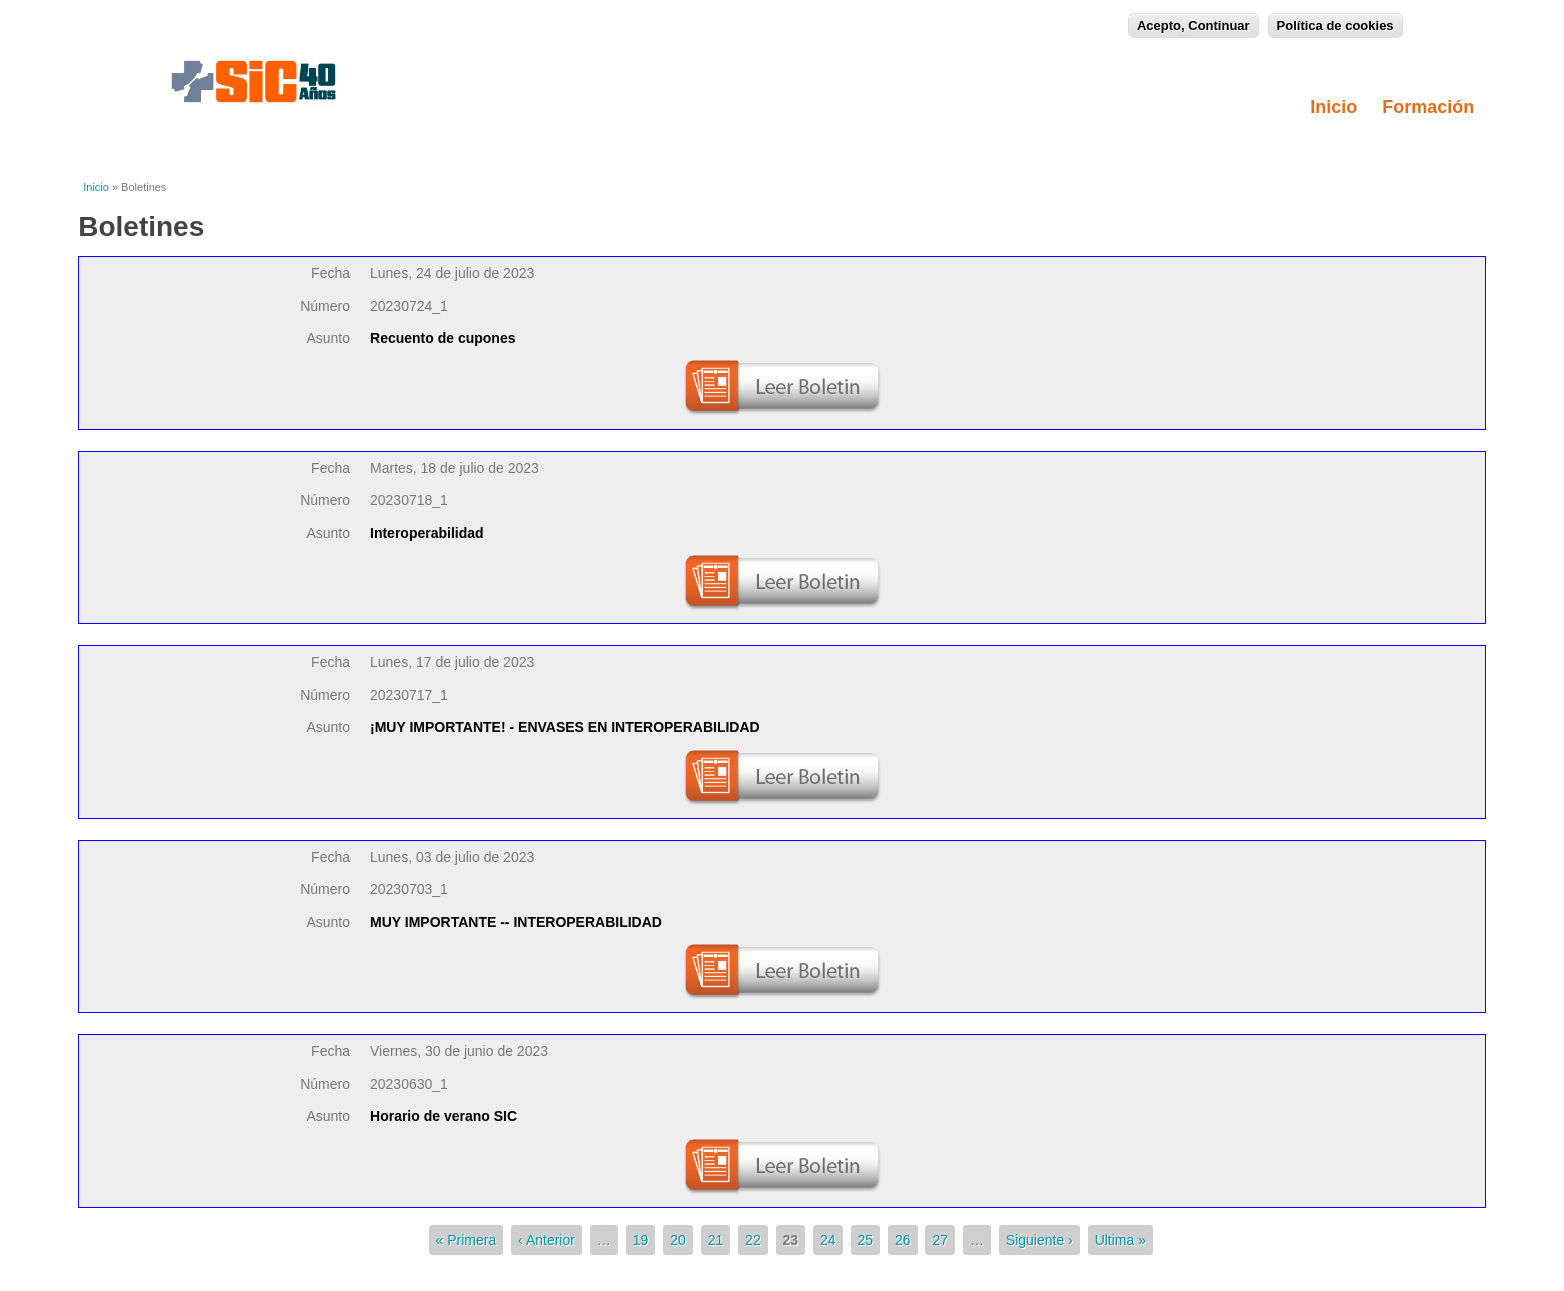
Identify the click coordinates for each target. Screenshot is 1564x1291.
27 (940, 1240)
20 (678, 1240)
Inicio (1333, 107)
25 (866, 1240)
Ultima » (1120, 1240)
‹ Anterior (546, 1240)
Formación (1434, 107)
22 (753, 1240)
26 (903, 1240)
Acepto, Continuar (1193, 23)
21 (716, 1240)
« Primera (466, 1240)
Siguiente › (1039, 1240)
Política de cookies (1335, 23)
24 (828, 1240)
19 (641, 1240)
